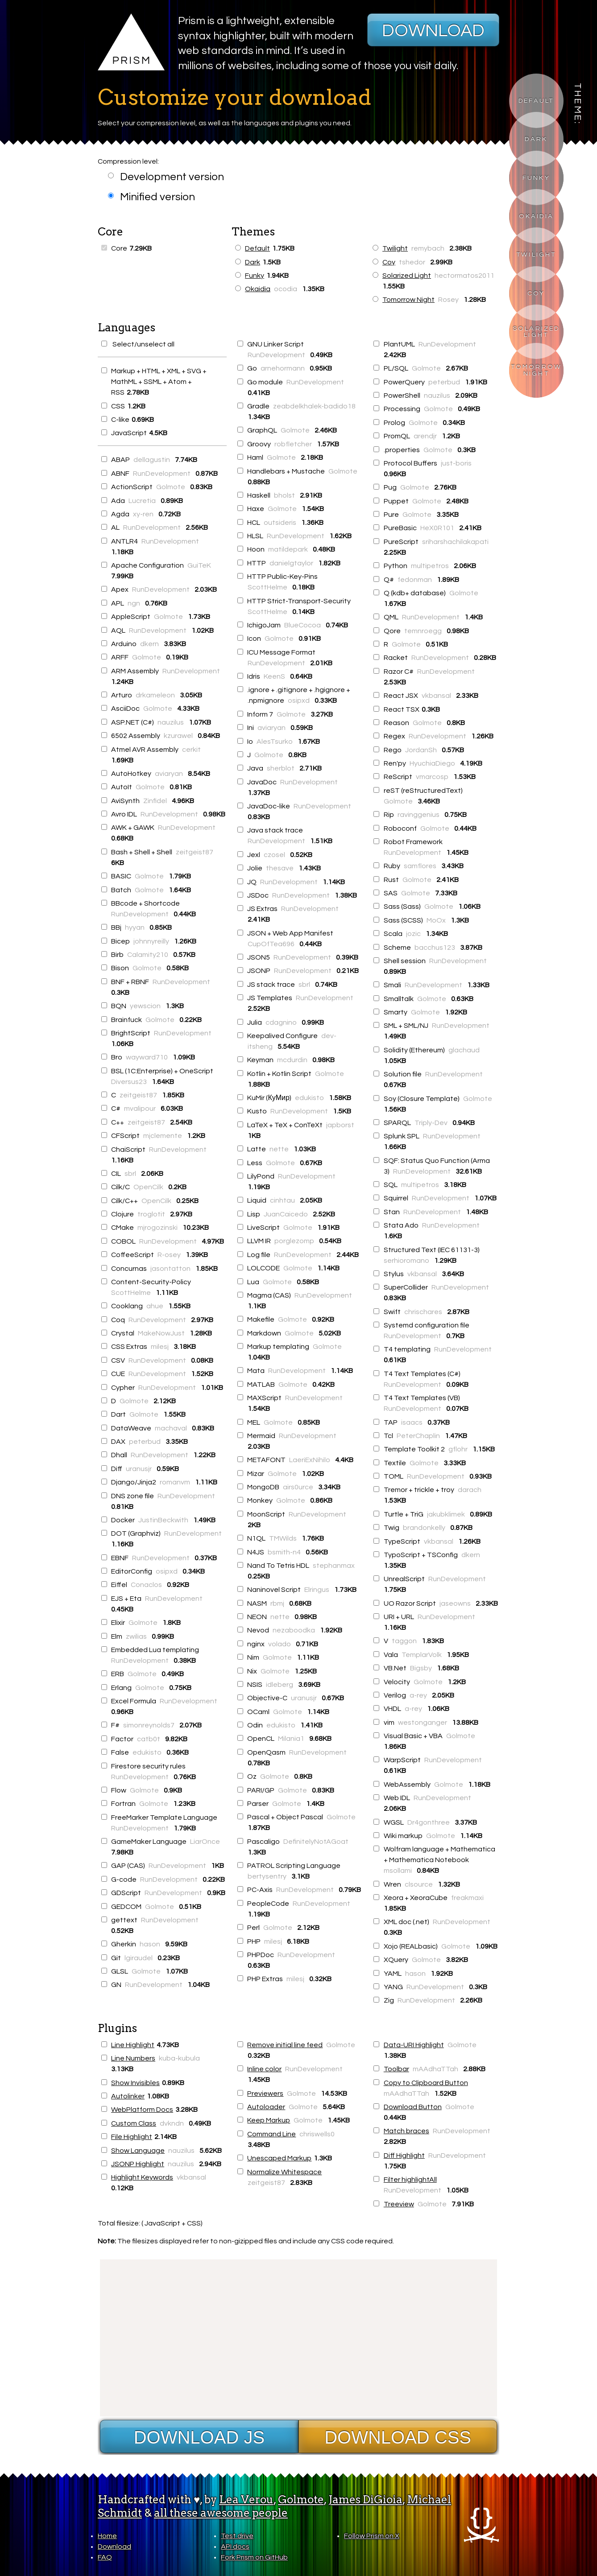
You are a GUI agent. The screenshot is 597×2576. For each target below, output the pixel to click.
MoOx (436, 920)
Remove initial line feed (285, 2044)
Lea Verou (246, 2499)
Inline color (264, 2069)
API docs (235, 2546)
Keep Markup (268, 2120)
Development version (166, 176)
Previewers (265, 2093)
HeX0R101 (437, 528)
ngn (134, 603)
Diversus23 (129, 1081)
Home (107, 2535)
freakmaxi (467, 1897)
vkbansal (436, 695)
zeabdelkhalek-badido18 (314, 406)
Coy (536, 293)
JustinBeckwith (163, 1520)
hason (150, 1944)
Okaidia (536, 216)
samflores (420, 866)
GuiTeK (199, 565)
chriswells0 (317, 2134)
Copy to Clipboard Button (426, 2082)
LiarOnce (205, 1841)
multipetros (430, 565)
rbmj (277, 1603)
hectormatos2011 (464, 275)
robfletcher (293, 444)
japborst (340, 1125)
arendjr (425, 436)
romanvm (175, 1482)
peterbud (145, 1441)
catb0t (148, 1739)
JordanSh (421, 750)
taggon (404, 1641)
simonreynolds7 (148, 1725)
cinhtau (282, 1200)
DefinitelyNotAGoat (315, 1841)
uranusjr (139, 1468)
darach (469, 1489)
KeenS (274, 676)
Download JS (199, 2437)
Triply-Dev (431, 1122)
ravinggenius (418, 814)
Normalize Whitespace (284, 2172)
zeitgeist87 (194, 852)
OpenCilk (148, 1187)
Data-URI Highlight (414, 2044)
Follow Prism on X (371, 2535)
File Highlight (131, 2136)
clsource (419, 1884)
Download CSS (397, 2437)
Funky (536, 177)
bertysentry (267, 1876)
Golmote (170, 486)
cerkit (191, 749)
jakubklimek (446, 1514)
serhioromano (406, 1260)
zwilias (136, 1636)
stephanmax (334, 1565)
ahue (154, 1306)
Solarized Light (536, 331)
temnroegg (423, 631)
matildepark (288, 549)
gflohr (458, 1449)
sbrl (130, 1173)
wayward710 (147, 1057)
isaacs (412, 1422)
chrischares (423, 1311)
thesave (280, 868)
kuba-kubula (179, 2058)
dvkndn (172, 2123)
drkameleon (155, 695)
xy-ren (143, 514)
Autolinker (128, 2096)
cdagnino (281, 1022)
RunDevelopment (162, 473)
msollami (398, 1870)
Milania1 (291, 1738)
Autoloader (266, 2106)
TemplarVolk (422, 1654)
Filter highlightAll (410, 2179)
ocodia (285, 289)
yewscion (145, 1006)
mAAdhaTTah (435, 2069)
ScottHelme (131, 1292)
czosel (274, 854)
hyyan (135, 927)
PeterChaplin (418, 1435)
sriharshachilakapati (455, 541)
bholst (284, 495)
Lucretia (142, 500)
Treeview (399, 2204)
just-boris (456, 463)
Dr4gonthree (428, 1822)
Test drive (237, 2535)
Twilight (536, 254)
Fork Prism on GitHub (254, 2557)
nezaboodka (294, 1630)
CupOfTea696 (271, 944)
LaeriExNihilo (309, 1459)
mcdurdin (292, 1059)
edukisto (147, 1752)
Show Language (138, 2150)
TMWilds (283, 1538)
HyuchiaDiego (432, 763)
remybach (427, 248)
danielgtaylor (291, 563)
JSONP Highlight (137, 2164)
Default (536, 100)
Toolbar (396, 2069)
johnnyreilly (151, 941)
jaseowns (455, 1603)
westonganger (422, 1722)
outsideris (280, 522)
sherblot (280, 768)
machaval (171, 1428)
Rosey (448, 299)
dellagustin (151, 459)
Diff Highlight (404, 2155)
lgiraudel (138, 1958)
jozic (413, 933)
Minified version (151, 196)
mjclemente (162, 1135)
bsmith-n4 (284, 1552)
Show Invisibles (135, 2082)
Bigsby (421, 1668)
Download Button (413, 2106)
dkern (149, 643)
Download (433, 30)
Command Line (271, 2134)
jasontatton (170, 1268)
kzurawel (178, 735)
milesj (160, 1346)
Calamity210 (147, 954)
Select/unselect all (137, 344)
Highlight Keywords (142, 2177)
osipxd (167, 1571)
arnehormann (283, 368)
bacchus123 (435, 947)
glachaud (464, 1050)
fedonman (415, 579)
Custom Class (133, 2123)
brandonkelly (424, 1527)
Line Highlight (132, 2044)
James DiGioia (365, 2499)
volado (279, 1644)
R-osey (169, 1254)
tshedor (412, 262)
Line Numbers (133, 2058)
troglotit (151, 1214)
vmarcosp (432, 776)
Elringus (316, 1589)
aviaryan (169, 773)
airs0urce (298, 1487)
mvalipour (140, 1108)
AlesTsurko (275, 741)
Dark (536, 139)
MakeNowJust (161, 1333)
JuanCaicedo (286, 1214)
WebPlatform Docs (142, 2109)
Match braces (406, 2131)
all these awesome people (221, 2512)
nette (279, 1149)
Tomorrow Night (536, 369)
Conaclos (146, 1584)
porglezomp (294, 1241)
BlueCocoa (302, 625)
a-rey (418, 1695)
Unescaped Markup (279, 2158)
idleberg (279, 1684)
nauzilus (171, 722)
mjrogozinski (157, 1227)
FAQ (105, 2557)
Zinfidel (155, 800)
